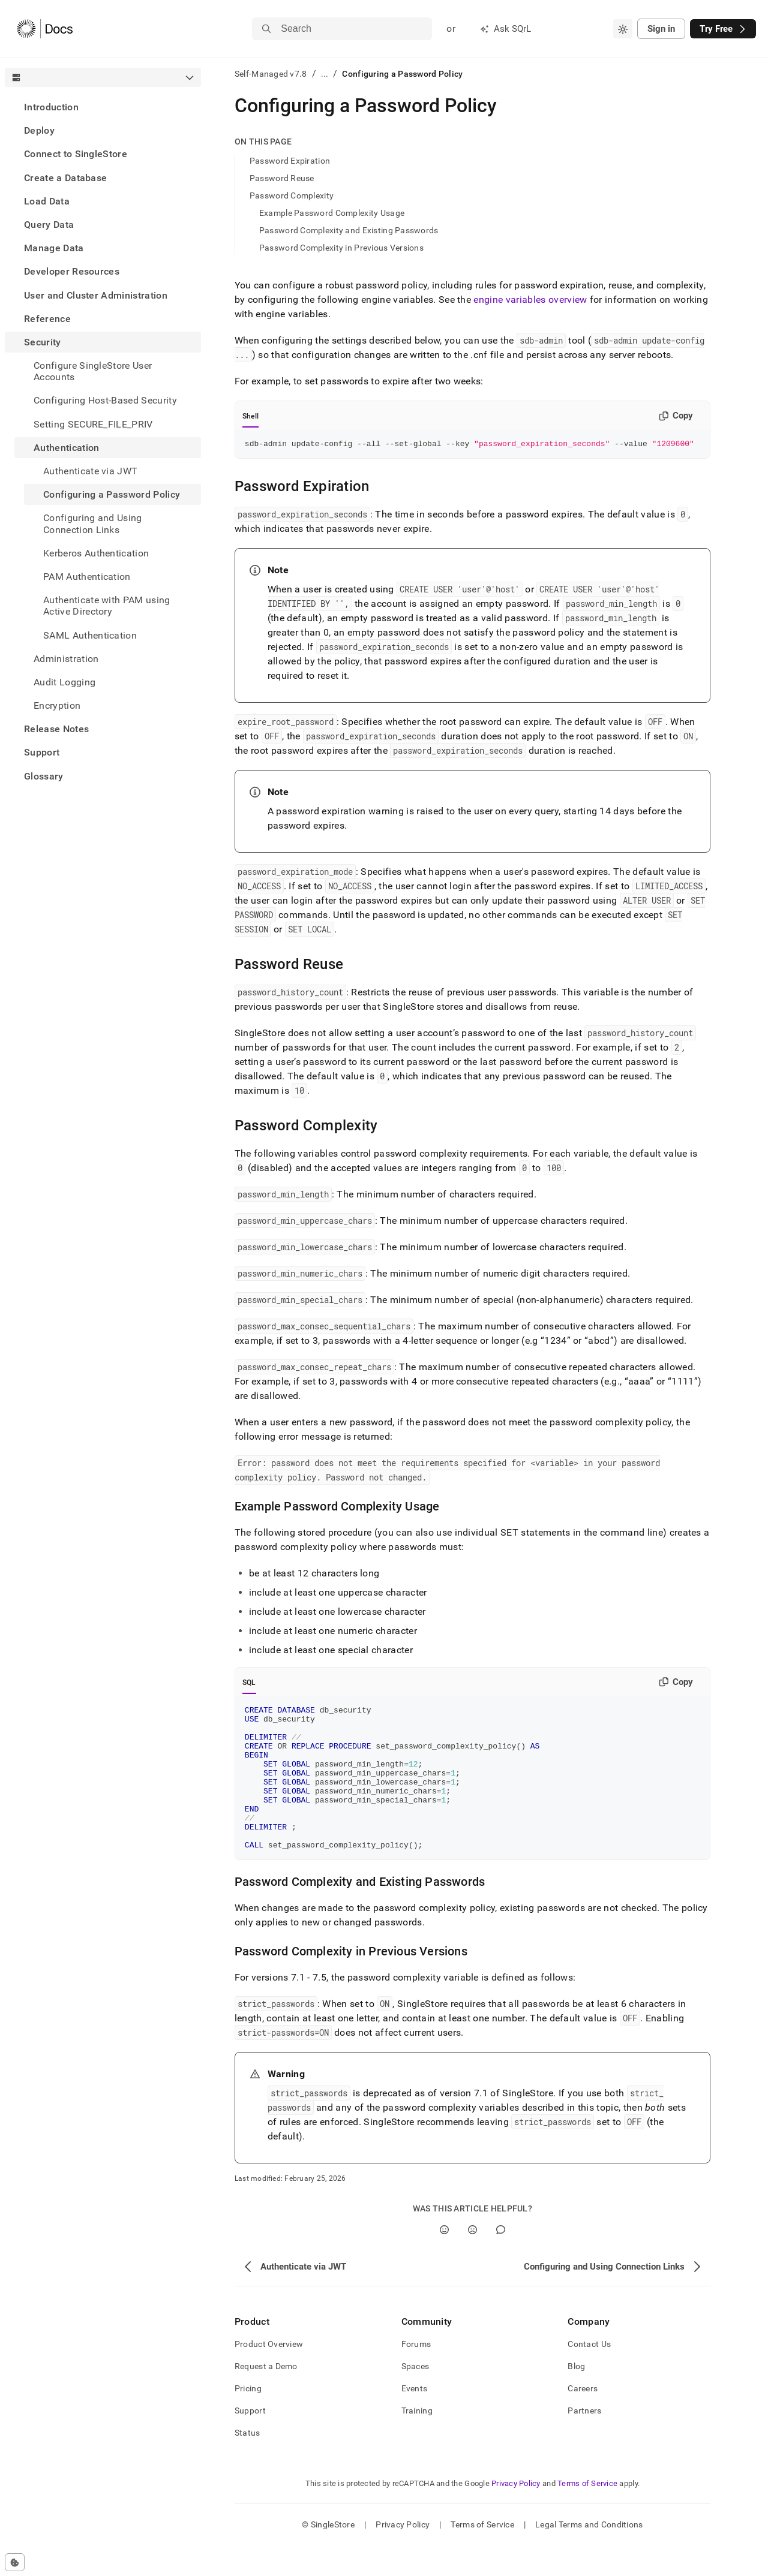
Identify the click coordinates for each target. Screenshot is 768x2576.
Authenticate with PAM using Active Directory (106, 605)
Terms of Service (587, 2513)
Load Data (47, 201)
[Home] (45, 28)
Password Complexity (292, 195)
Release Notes (56, 729)
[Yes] (444, 2260)
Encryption (57, 705)
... (325, 74)
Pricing (248, 2419)
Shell (250, 416)
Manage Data (54, 248)
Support (41, 752)
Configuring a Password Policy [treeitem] (111, 494)
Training (417, 2441)
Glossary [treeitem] (44, 776)
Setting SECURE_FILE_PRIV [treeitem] (93, 424)
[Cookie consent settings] (15, 2562)
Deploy (39, 130)
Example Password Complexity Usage (331, 213)
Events (414, 2419)
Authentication (66, 447)
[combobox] (622, 28)
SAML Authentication (90, 635)
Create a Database (65, 177)
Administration (66, 658)
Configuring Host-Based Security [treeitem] (105, 400)
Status (247, 2463)
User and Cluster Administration (95, 295)
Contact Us (589, 2374)
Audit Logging (64, 682)
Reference (47, 318)
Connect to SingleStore (75, 154)
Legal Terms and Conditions (589, 2555)
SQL (249, 1684)
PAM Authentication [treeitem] (87, 576)
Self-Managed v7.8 (271, 74)
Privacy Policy (516, 2513)
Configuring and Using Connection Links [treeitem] (92, 523)
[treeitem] (103, 107)
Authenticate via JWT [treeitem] (90, 471)
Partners (584, 2441)
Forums (416, 2374)
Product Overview (269, 2374)
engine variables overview (530, 299)
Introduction (51, 107)
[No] (472, 2260)
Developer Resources (71, 271)
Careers (583, 2419)
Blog (576, 2397)
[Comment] (501, 2260)
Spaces (415, 2397)
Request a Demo (266, 2397)
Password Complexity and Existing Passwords (349, 230)
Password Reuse (282, 178)
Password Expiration (290, 160)
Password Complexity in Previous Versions (341, 247)
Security (42, 342)
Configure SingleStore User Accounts (93, 371)
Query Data (49, 224)
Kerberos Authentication (96, 553)
